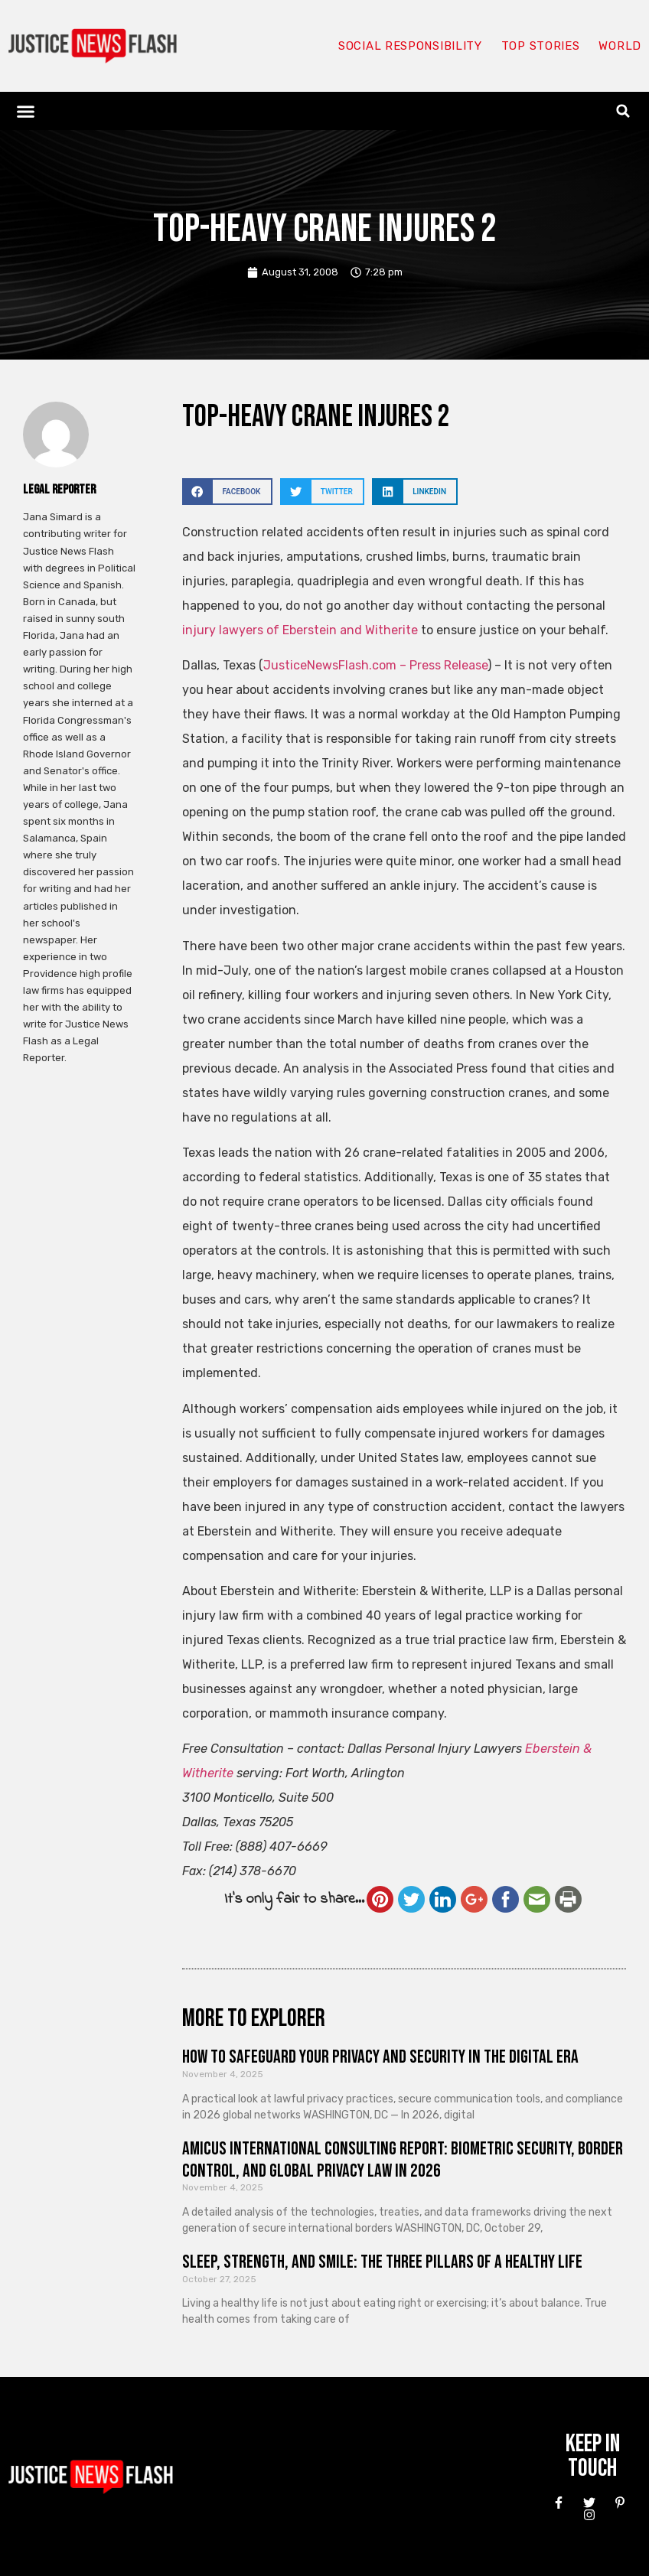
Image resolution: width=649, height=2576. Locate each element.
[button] (26, 110)
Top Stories (540, 46)
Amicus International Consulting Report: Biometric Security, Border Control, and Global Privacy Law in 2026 (402, 2160)
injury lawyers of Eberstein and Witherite (300, 630)
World (619, 46)
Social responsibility (410, 46)
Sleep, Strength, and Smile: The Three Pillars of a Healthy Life (382, 2262)
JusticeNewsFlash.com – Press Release (375, 665)
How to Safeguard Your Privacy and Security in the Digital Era (380, 2057)
